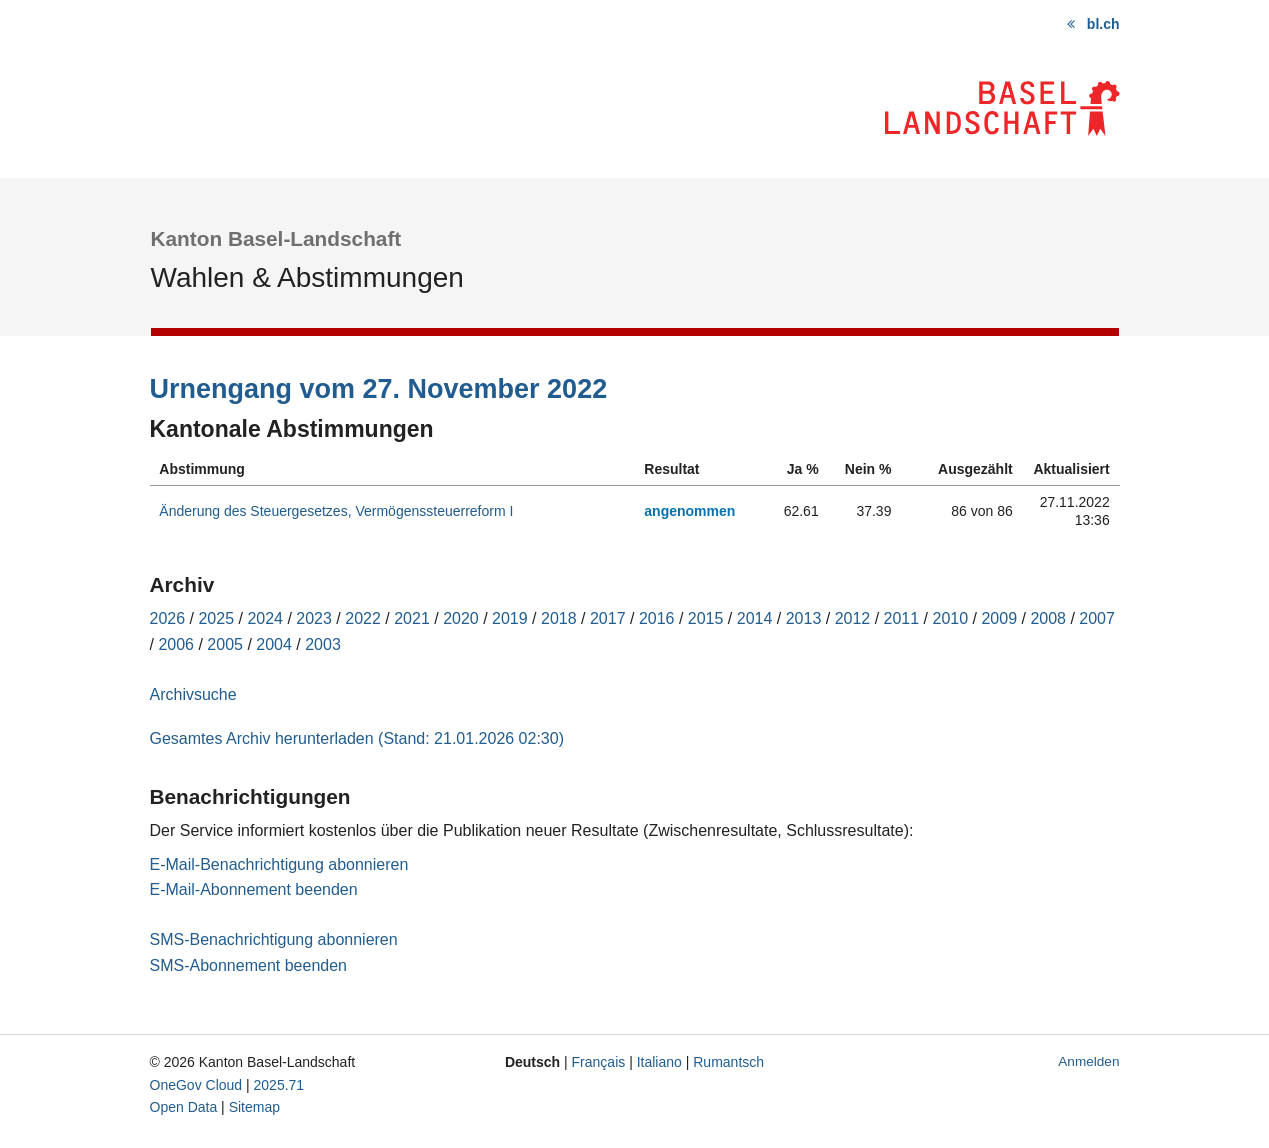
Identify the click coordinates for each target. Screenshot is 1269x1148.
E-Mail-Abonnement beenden (254, 889)
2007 (1097, 618)
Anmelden (1088, 1061)
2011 (902, 618)
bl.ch (1103, 24)
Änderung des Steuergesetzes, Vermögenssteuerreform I (336, 511)
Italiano (659, 1062)
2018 (559, 618)
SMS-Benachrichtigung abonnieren (274, 939)
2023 (314, 618)
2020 (461, 618)
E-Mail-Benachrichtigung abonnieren (279, 864)
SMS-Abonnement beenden (248, 965)
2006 (176, 644)
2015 (706, 618)
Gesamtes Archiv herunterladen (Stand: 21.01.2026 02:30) (357, 738)
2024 (265, 618)
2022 (363, 618)
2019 (510, 618)
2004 (274, 644)
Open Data (184, 1107)
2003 (323, 644)
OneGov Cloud (196, 1085)
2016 (657, 618)
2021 (412, 618)
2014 (755, 618)
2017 (608, 618)
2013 (804, 618)
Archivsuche (193, 694)
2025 (216, 618)
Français (599, 1062)
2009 (999, 618)
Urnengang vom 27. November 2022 (379, 389)
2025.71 (279, 1085)
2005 (225, 644)
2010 (951, 618)
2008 (1048, 618)
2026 (168, 618)
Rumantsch (728, 1062)
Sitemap (254, 1107)
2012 (853, 618)
